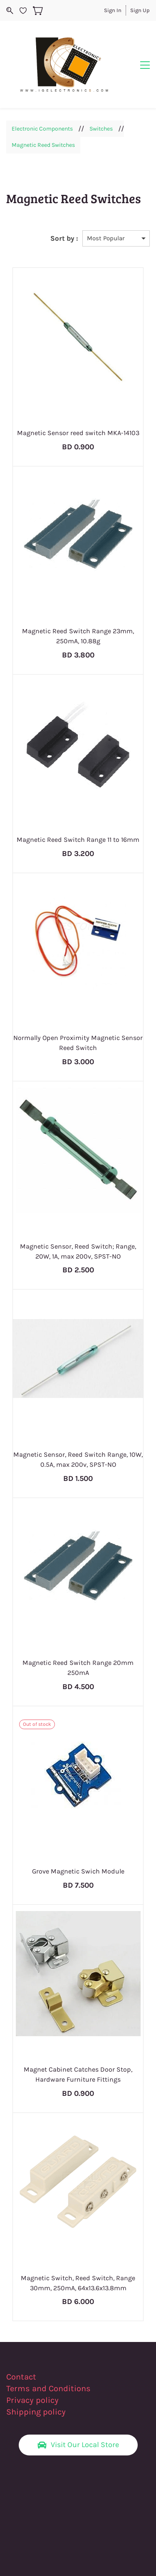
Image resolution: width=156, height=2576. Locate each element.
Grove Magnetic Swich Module (78, 1871)
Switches (101, 128)
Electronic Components (42, 128)
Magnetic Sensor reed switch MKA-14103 (78, 433)
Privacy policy (33, 2400)
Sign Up (140, 10)
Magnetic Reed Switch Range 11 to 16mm (78, 840)
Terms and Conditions (48, 2388)
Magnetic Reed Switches (43, 145)
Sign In (112, 10)
